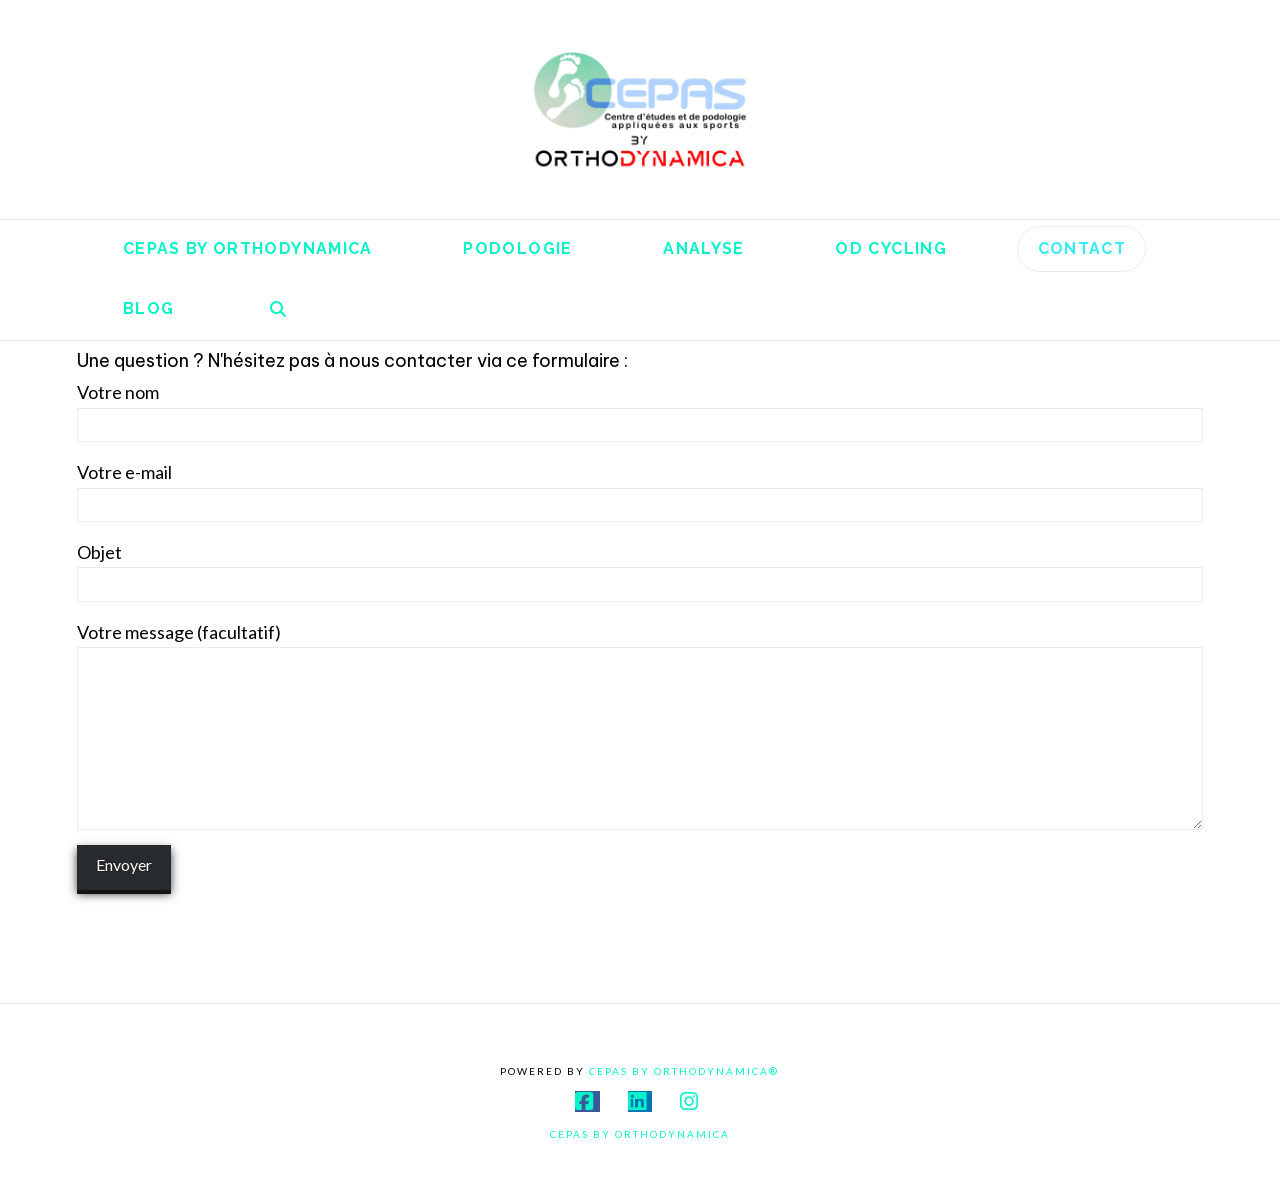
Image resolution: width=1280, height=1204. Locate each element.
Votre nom (640, 409)
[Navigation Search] (278, 310)
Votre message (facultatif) (640, 647)
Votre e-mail (640, 489)
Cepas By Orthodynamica (640, 1134)
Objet (640, 569)
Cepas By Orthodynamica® (684, 1071)
